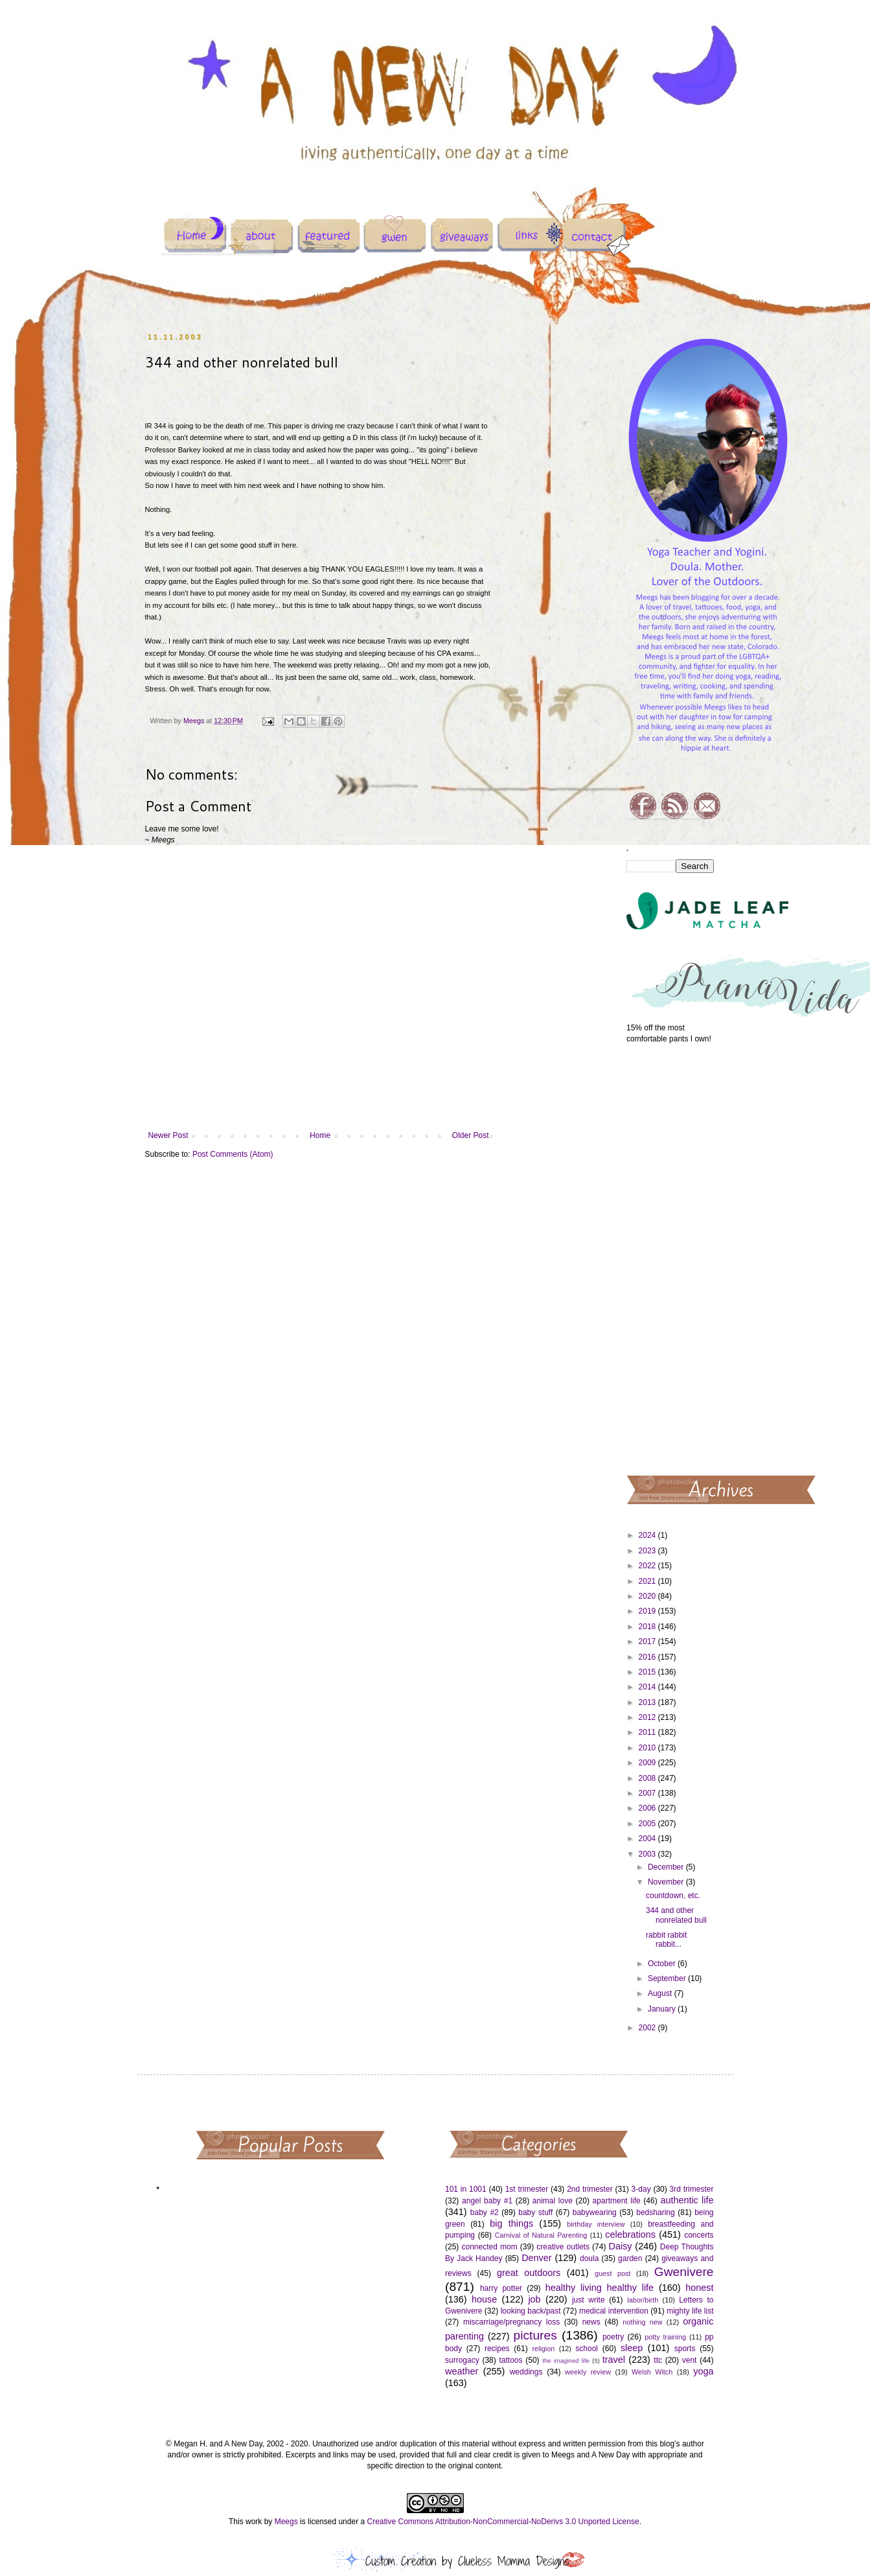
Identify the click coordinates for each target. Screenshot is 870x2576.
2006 (648, 1808)
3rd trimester (692, 2189)
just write (588, 2299)
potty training (665, 2337)
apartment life (617, 2200)
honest (699, 2287)
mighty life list (690, 2310)
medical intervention (613, 2310)
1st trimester (527, 2189)
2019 (648, 1611)
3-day (641, 2189)
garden (630, 2258)
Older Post (470, 1135)
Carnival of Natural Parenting (541, 2235)
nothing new (642, 2322)
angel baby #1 (487, 2200)
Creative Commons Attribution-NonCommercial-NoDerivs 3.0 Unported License (503, 2521)
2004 (648, 1838)
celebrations (630, 2234)
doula (589, 2258)
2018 (648, 1626)
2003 (648, 1854)
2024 (648, 1535)
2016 (648, 1657)
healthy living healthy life (599, 2287)
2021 (648, 1581)
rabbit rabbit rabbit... (666, 1940)
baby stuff (535, 2212)
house (484, 2299)
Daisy (620, 2246)
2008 (648, 1778)
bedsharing (655, 2212)
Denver (536, 2258)
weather (461, 2371)
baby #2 (484, 2212)
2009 (648, 1762)
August (661, 1993)
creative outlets (563, 2246)
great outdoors (528, 2273)
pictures (535, 2335)
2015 (648, 1672)
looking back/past (531, 2310)
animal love (552, 2200)
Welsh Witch (652, 2372)
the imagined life (566, 2360)
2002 (648, 2027)
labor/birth (642, 2300)
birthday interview (595, 2224)
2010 (648, 1747)
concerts (698, 2235)
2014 (648, 1686)
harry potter (501, 2288)
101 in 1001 (466, 2189)
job (534, 2299)
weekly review (588, 2372)
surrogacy (462, 2360)
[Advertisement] (670, 1258)
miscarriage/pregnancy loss (511, 2322)
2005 (648, 1823)
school (586, 2348)
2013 (648, 1702)
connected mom (490, 2246)
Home (320, 1135)
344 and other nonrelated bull (676, 1915)
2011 (648, 1732)
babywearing (595, 2212)
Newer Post (168, 1135)
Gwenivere (684, 2272)
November (667, 1881)
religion (543, 2348)
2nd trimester (590, 2189)
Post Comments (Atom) (232, 1154)
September (668, 1978)
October (663, 1963)
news (591, 2322)
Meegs (286, 2521)
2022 (648, 1565)
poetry (613, 2336)
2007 (648, 1793)
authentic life (686, 2200)
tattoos (510, 2360)
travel (613, 2359)
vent (689, 2360)
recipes (497, 2348)
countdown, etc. (673, 1895)
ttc (658, 2360)
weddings (526, 2371)
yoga (703, 2371)
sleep (632, 2348)
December (667, 1867)
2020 (648, 1596)
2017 (648, 1641)
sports (685, 2348)
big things (511, 2223)
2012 (648, 1717)
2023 (648, 1550)
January (663, 2008)
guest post (612, 2273)
